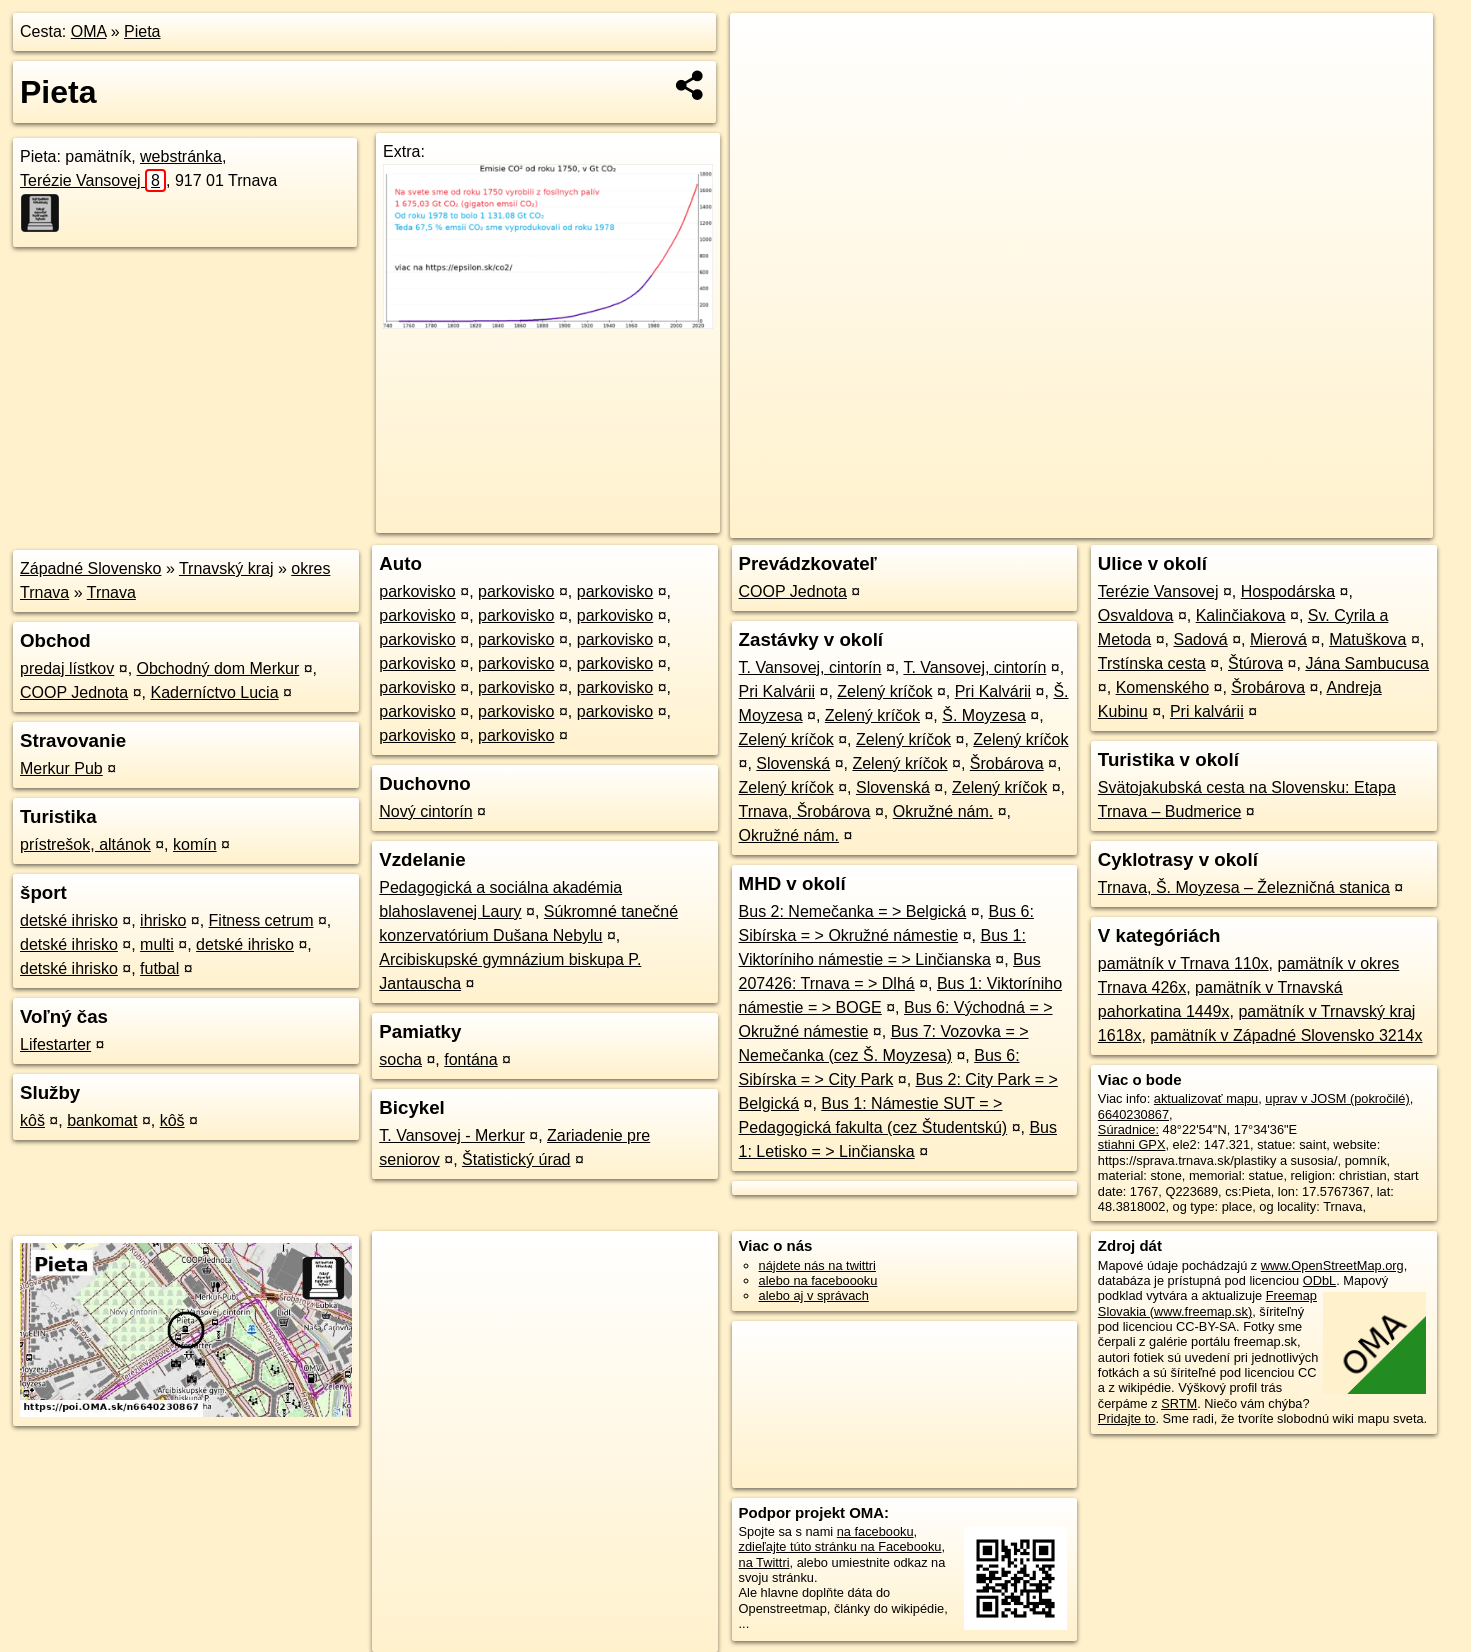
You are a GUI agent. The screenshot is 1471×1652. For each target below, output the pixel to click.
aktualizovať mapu (1206, 1098)
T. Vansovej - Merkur (452, 1135)
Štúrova (1255, 663)
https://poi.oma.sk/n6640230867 (1342, 523)
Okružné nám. (943, 811)
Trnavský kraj (226, 568)
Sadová (1200, 639)
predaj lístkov (67, 668)
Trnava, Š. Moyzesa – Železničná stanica (1244, 887)
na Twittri (764, 1562)
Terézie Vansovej (93, 180)
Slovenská (793, 763)
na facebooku (875, 1531)
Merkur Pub (61, 768)
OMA (89, 31)
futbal (159, 968)
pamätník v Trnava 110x (1183, 963)
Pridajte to (1127, 1418)
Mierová (1278, 639)
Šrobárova (1007, 763)
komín (195, 844)
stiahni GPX (1132, 1144)
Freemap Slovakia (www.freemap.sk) (1207, 1303)
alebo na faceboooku (818, 1280)
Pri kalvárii (1207, 711)
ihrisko (163, 920)
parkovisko (417, 591)
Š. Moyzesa (984, 715)
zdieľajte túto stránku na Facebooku (840, 1546)
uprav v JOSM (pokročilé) (1337, 1098)
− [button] (764, 78)
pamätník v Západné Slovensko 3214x (1286, 1035)
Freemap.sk (1191, 523)
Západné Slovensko (90, 568)
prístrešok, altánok (85, 844)
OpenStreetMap (1088, 523)
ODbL (1319, 1280)
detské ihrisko (69, 920)
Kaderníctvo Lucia (214, 692)
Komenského (1162, 687)
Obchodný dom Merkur (218, 668)
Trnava (111, 592)
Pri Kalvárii (777, 691)
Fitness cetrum (261, 920)
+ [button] (764, 47)
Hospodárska (1288, 591)
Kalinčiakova (1241, 615)
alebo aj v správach (814, 1295)
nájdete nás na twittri (817, 1265)
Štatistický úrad (516, 1159)
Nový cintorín (425, 811)
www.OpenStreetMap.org (1332, 1265)
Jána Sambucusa (1367, 663)
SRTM (1179, 1403)
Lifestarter (55, 1044)
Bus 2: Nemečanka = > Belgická (853, 911)
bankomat (102, 1120)
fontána (470, 1059)
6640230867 (1133, 1114)
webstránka (181, 156)
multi (157, 944)
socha (400, 1059)
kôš (32, 1120)
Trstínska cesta (1152, 663)
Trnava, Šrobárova (805, 811)
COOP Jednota (74, 692)
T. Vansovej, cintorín (810, 667)
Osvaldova (1136, 615)
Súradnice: (1128, 1129)
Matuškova (1367, 639)
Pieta (142, 31)
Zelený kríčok (884, 691)
